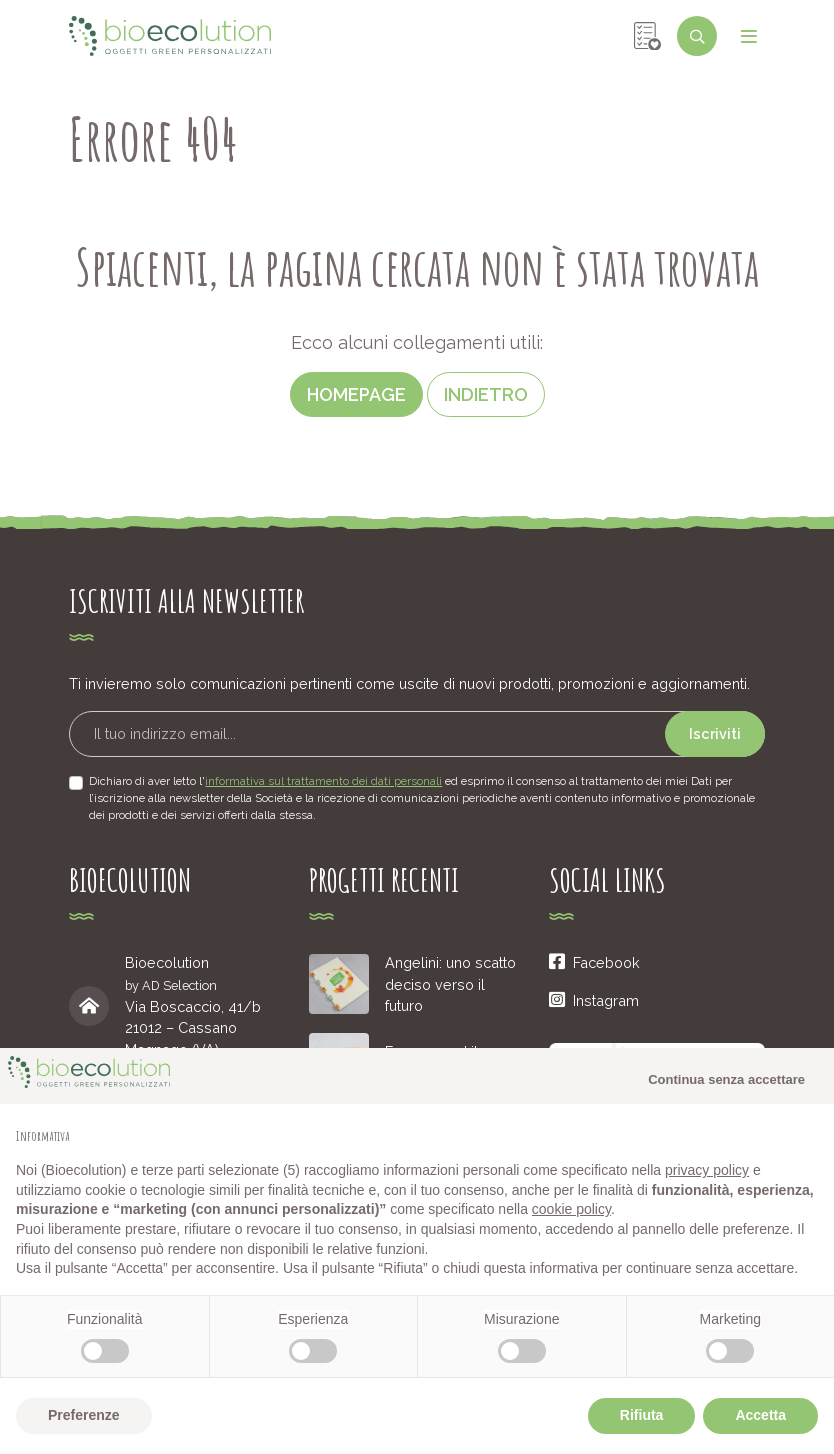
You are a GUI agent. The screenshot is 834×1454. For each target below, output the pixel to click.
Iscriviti (715, 733)
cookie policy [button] (571, 1209)
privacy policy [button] (707, 1170)
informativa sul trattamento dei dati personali (323, 781)
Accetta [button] (760, 1415)
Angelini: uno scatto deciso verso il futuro (450, 984)
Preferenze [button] (84, 1415)
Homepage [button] (356, 394)
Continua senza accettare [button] (726, 1079)
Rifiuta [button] (642, 1415)
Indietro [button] (486, 394)
